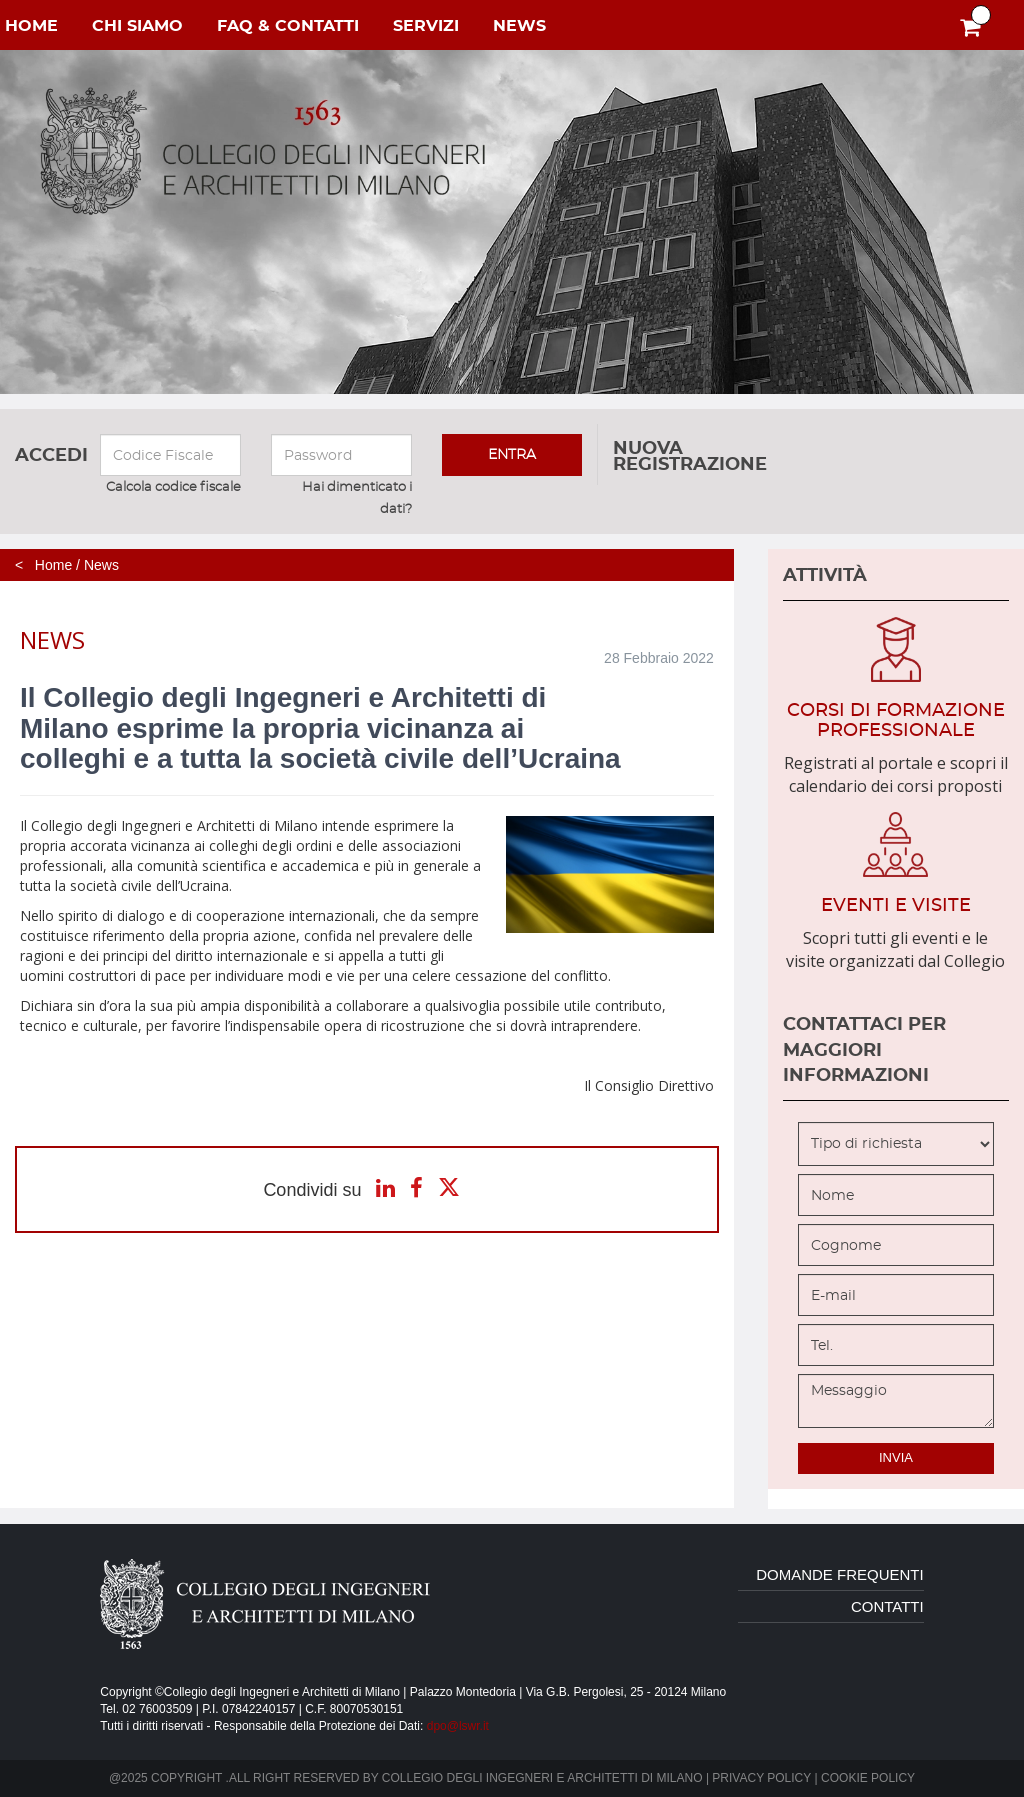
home (31, 26)
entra (512, 455)
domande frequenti (840, 1574)
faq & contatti (288, 26)
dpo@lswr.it (458, 1726)
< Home (43, 565)
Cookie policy (868, 1778)
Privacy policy (761, 1778)
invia (896, 1457)
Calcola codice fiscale (173, 487)
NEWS (519, 26)
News (101, 565)
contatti (887, 1606)
